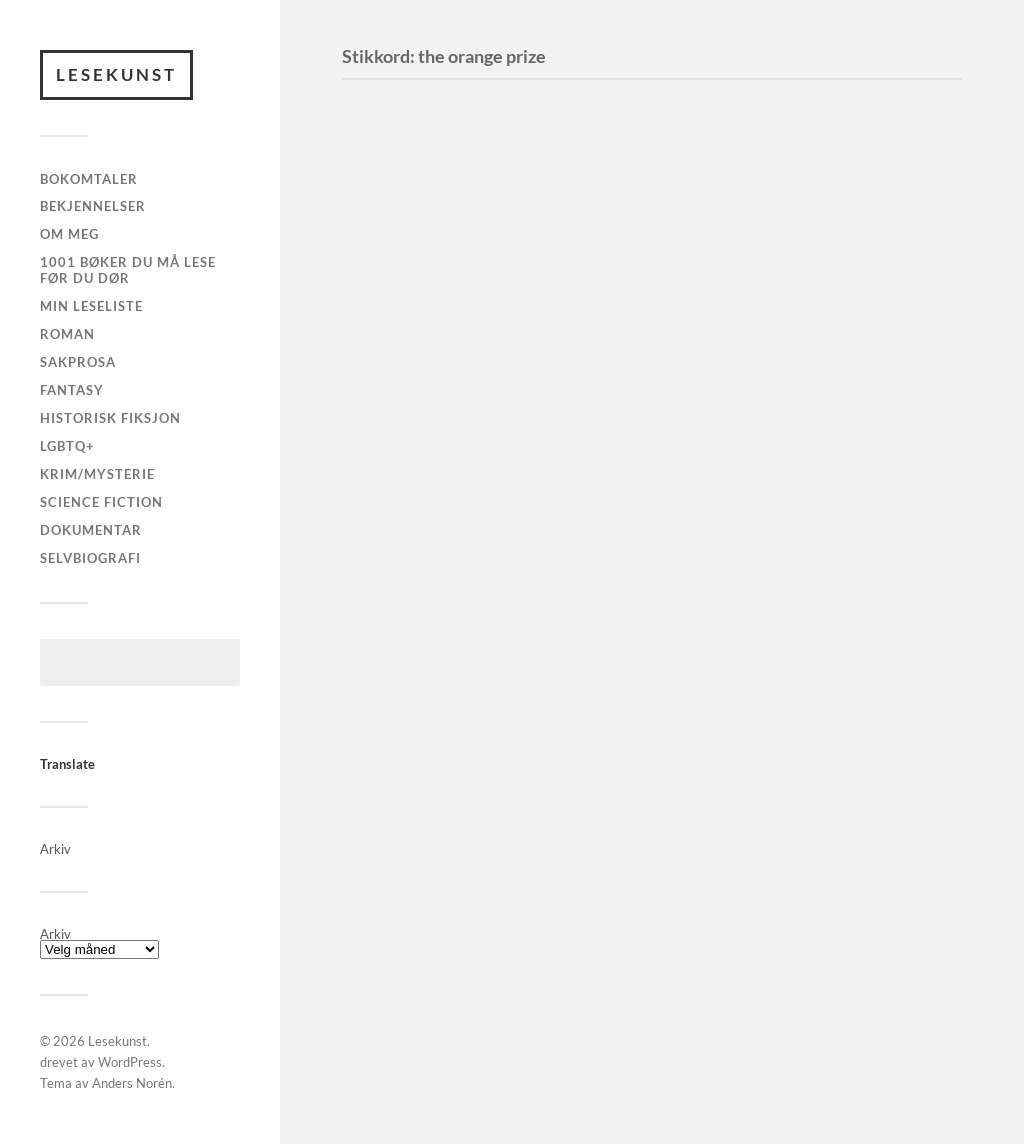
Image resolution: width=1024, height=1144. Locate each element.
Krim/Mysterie (97, 474)
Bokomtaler (89, 179)
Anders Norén (132, 1083)
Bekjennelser (93, 206)
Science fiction (101, 502)
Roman (67, 334)
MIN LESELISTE (91, 306)
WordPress (130, 1062)
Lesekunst (116, 74)
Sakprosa (78, 362)
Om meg (69, 234)
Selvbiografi (90, 558)
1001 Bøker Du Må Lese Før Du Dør (128, 270)
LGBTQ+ (67, 446)
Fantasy (72, 390)
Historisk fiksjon (110, 418)
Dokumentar (91, 530)
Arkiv (55, 934)
